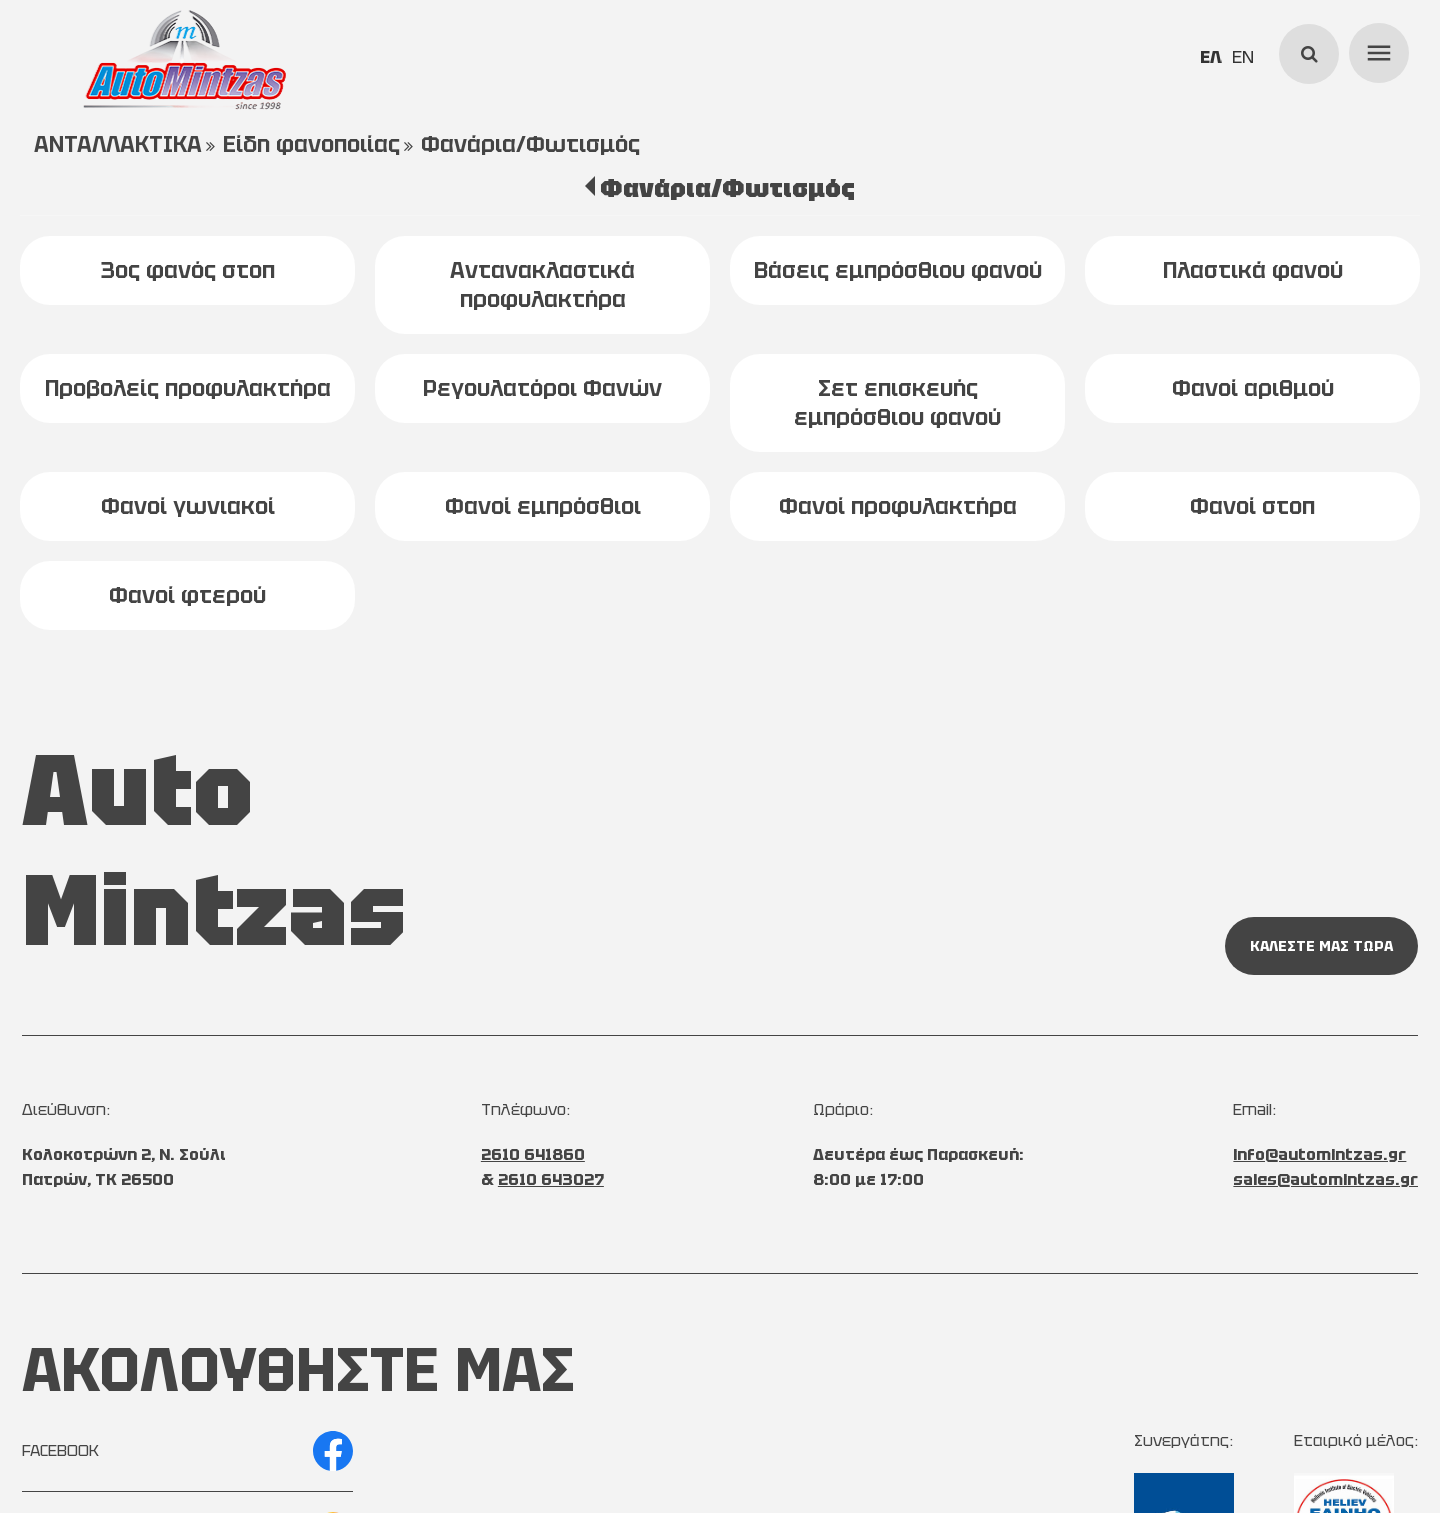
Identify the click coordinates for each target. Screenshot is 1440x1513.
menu (1376, 50)
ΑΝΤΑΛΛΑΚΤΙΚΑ (118, 144)
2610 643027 (551, 1179)
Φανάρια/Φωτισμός (530, 144)
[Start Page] (185, 60)
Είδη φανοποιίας (311, 144)
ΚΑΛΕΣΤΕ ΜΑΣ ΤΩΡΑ (1321, 946)
